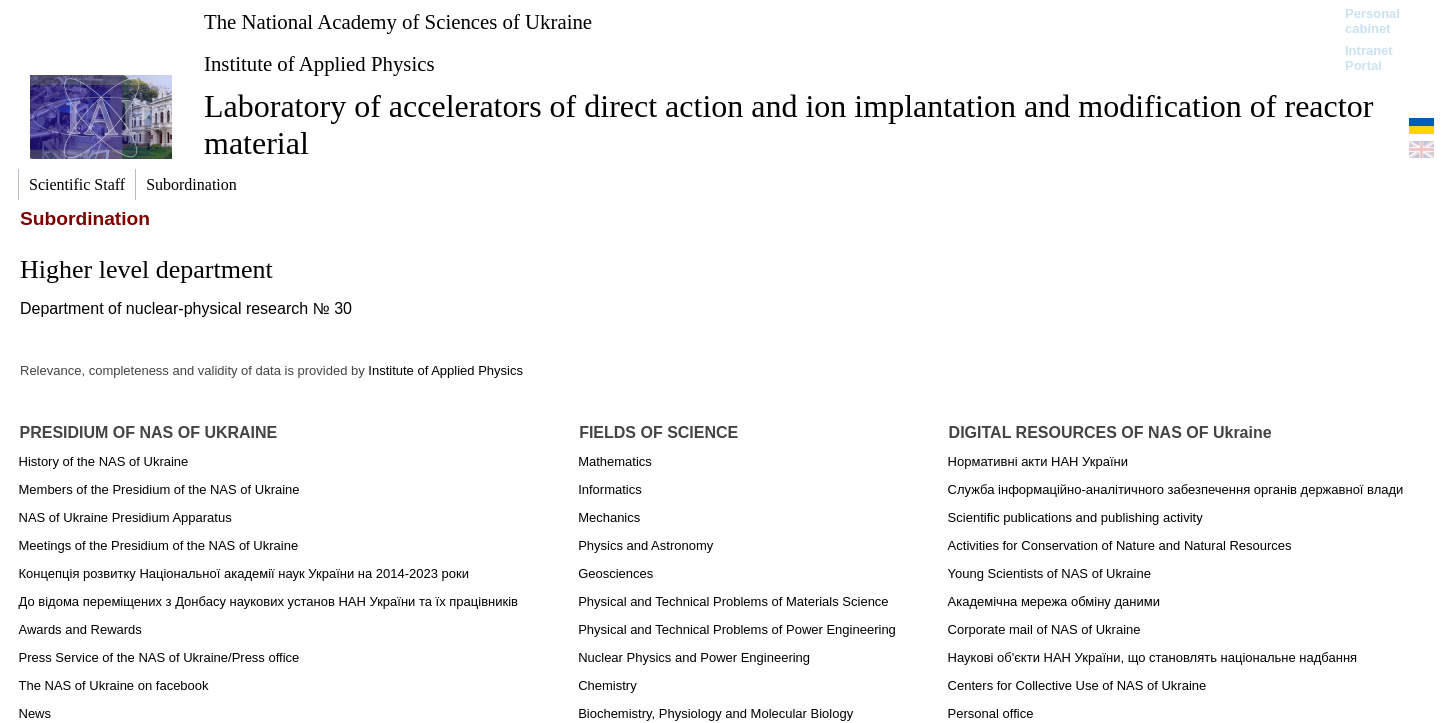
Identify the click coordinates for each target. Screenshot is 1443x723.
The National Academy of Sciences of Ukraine (398, 21)
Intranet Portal (1369, 58)
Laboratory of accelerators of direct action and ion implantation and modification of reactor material (788, 124)
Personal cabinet (1372, 21)
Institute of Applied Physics (319, 63)
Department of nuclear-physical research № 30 (186, 308)
